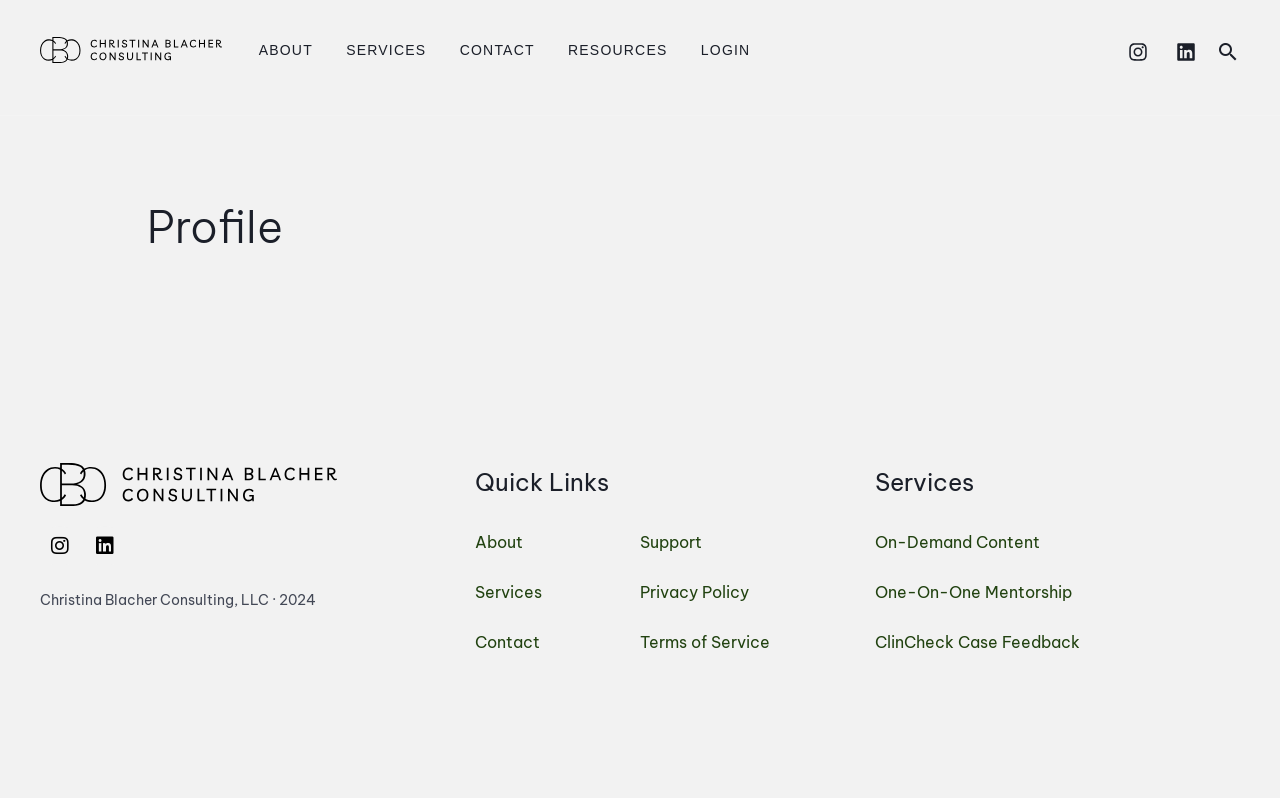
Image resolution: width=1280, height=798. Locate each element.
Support (671, 542)
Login (684, 50)
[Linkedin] (1186, 52)
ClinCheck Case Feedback (977, 642)
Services (372, 50)
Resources (584, 50)
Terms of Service (705, 642)
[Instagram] (1138, 52)
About (281, 50)
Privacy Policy (694, 592)
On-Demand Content (957, 542)
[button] (1228, 51)
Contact (473, 50)
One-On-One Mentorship (973, 592)
